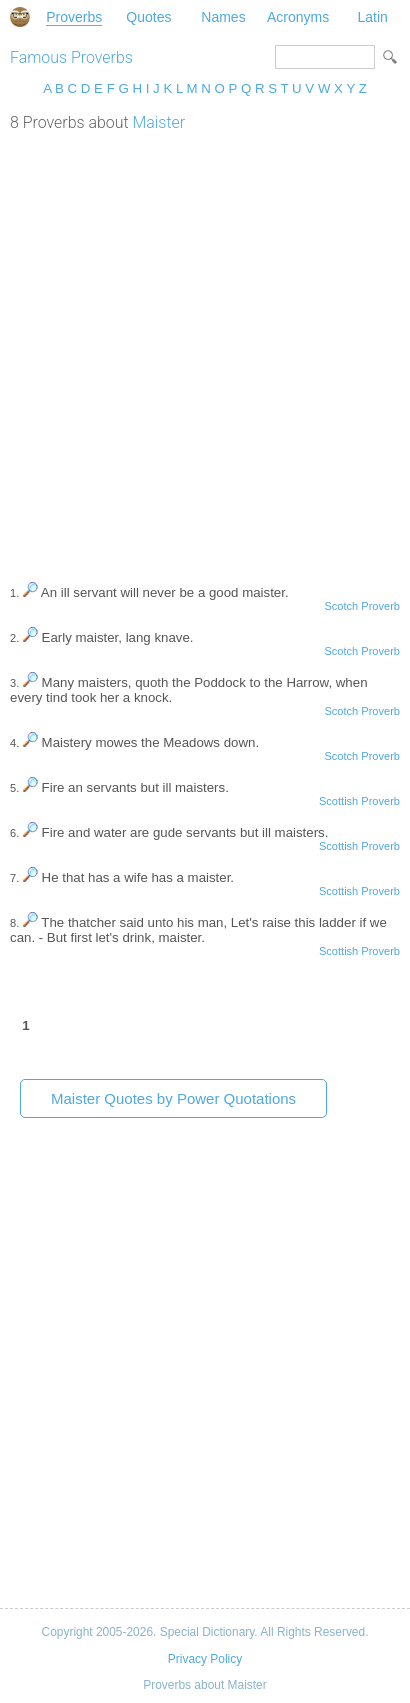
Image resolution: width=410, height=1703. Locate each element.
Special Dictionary (20, 17)
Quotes (148, 17)
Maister (158, 122)
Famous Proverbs (71, 57)
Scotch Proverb (362, 606)
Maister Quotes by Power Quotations (173, 1098)
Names (223, 17)
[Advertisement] (205, 347)
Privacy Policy (205, 1659)
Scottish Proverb (359, 801)
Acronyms (298, 17)
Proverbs (74, 17)
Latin (372, 17)
